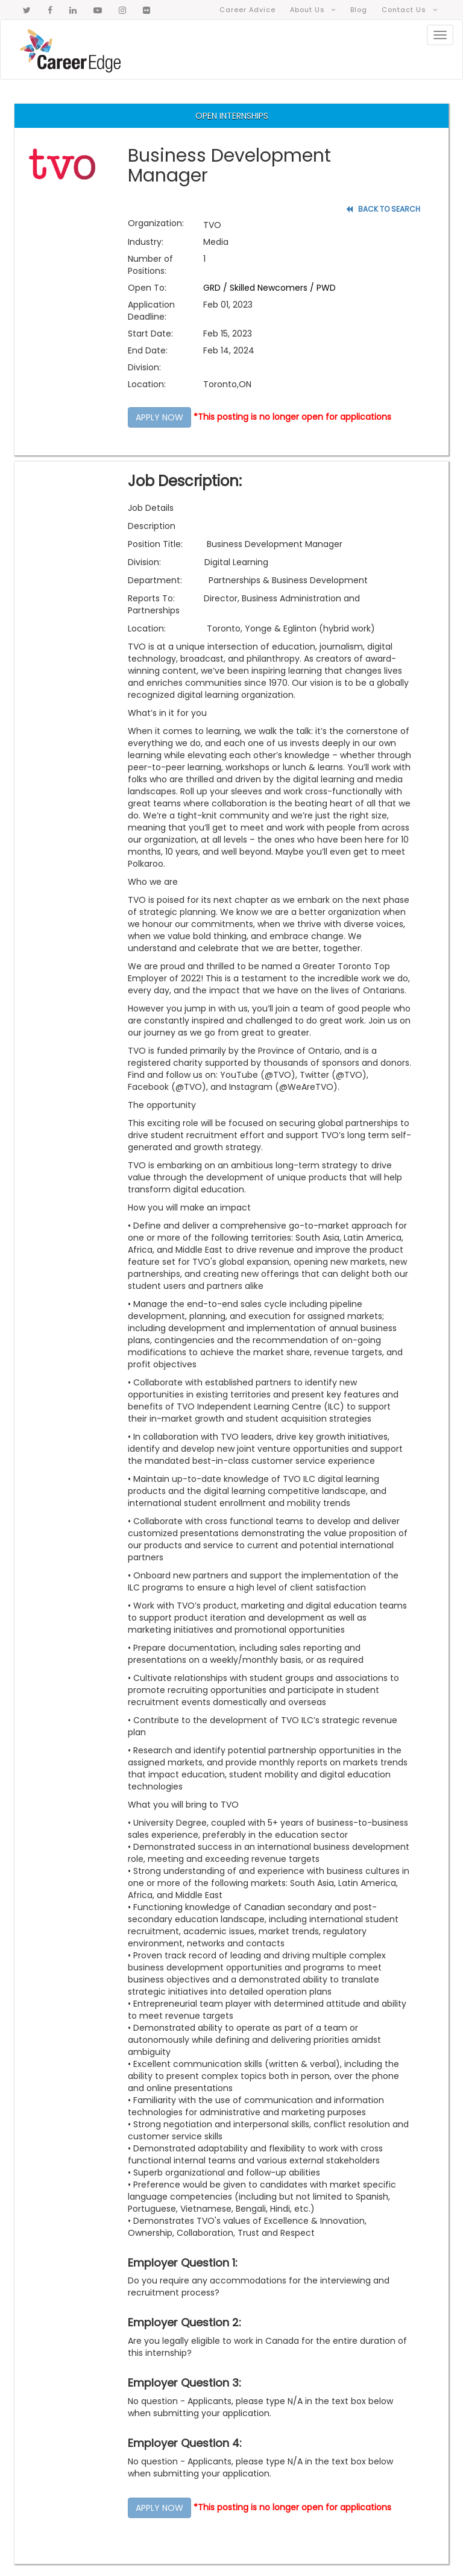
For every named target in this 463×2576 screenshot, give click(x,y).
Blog (358, 6)
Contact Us (410, 6)
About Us (313, 6)
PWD (326, 288)
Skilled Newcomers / (273, 288)
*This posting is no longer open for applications (292, 417)
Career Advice (247, 6)
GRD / (216, 288)
